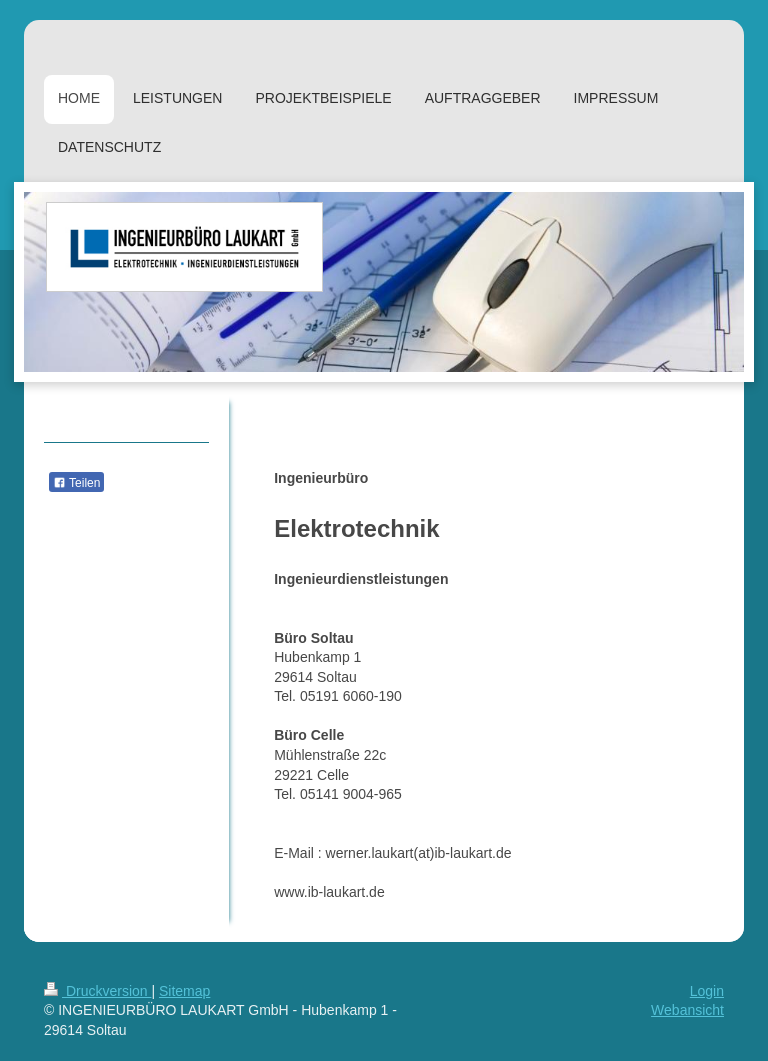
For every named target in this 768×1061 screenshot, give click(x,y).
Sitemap (184, 991)
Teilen (76, 483)
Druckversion (97, 991)
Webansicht (687, 1010)
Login (707, 991)
